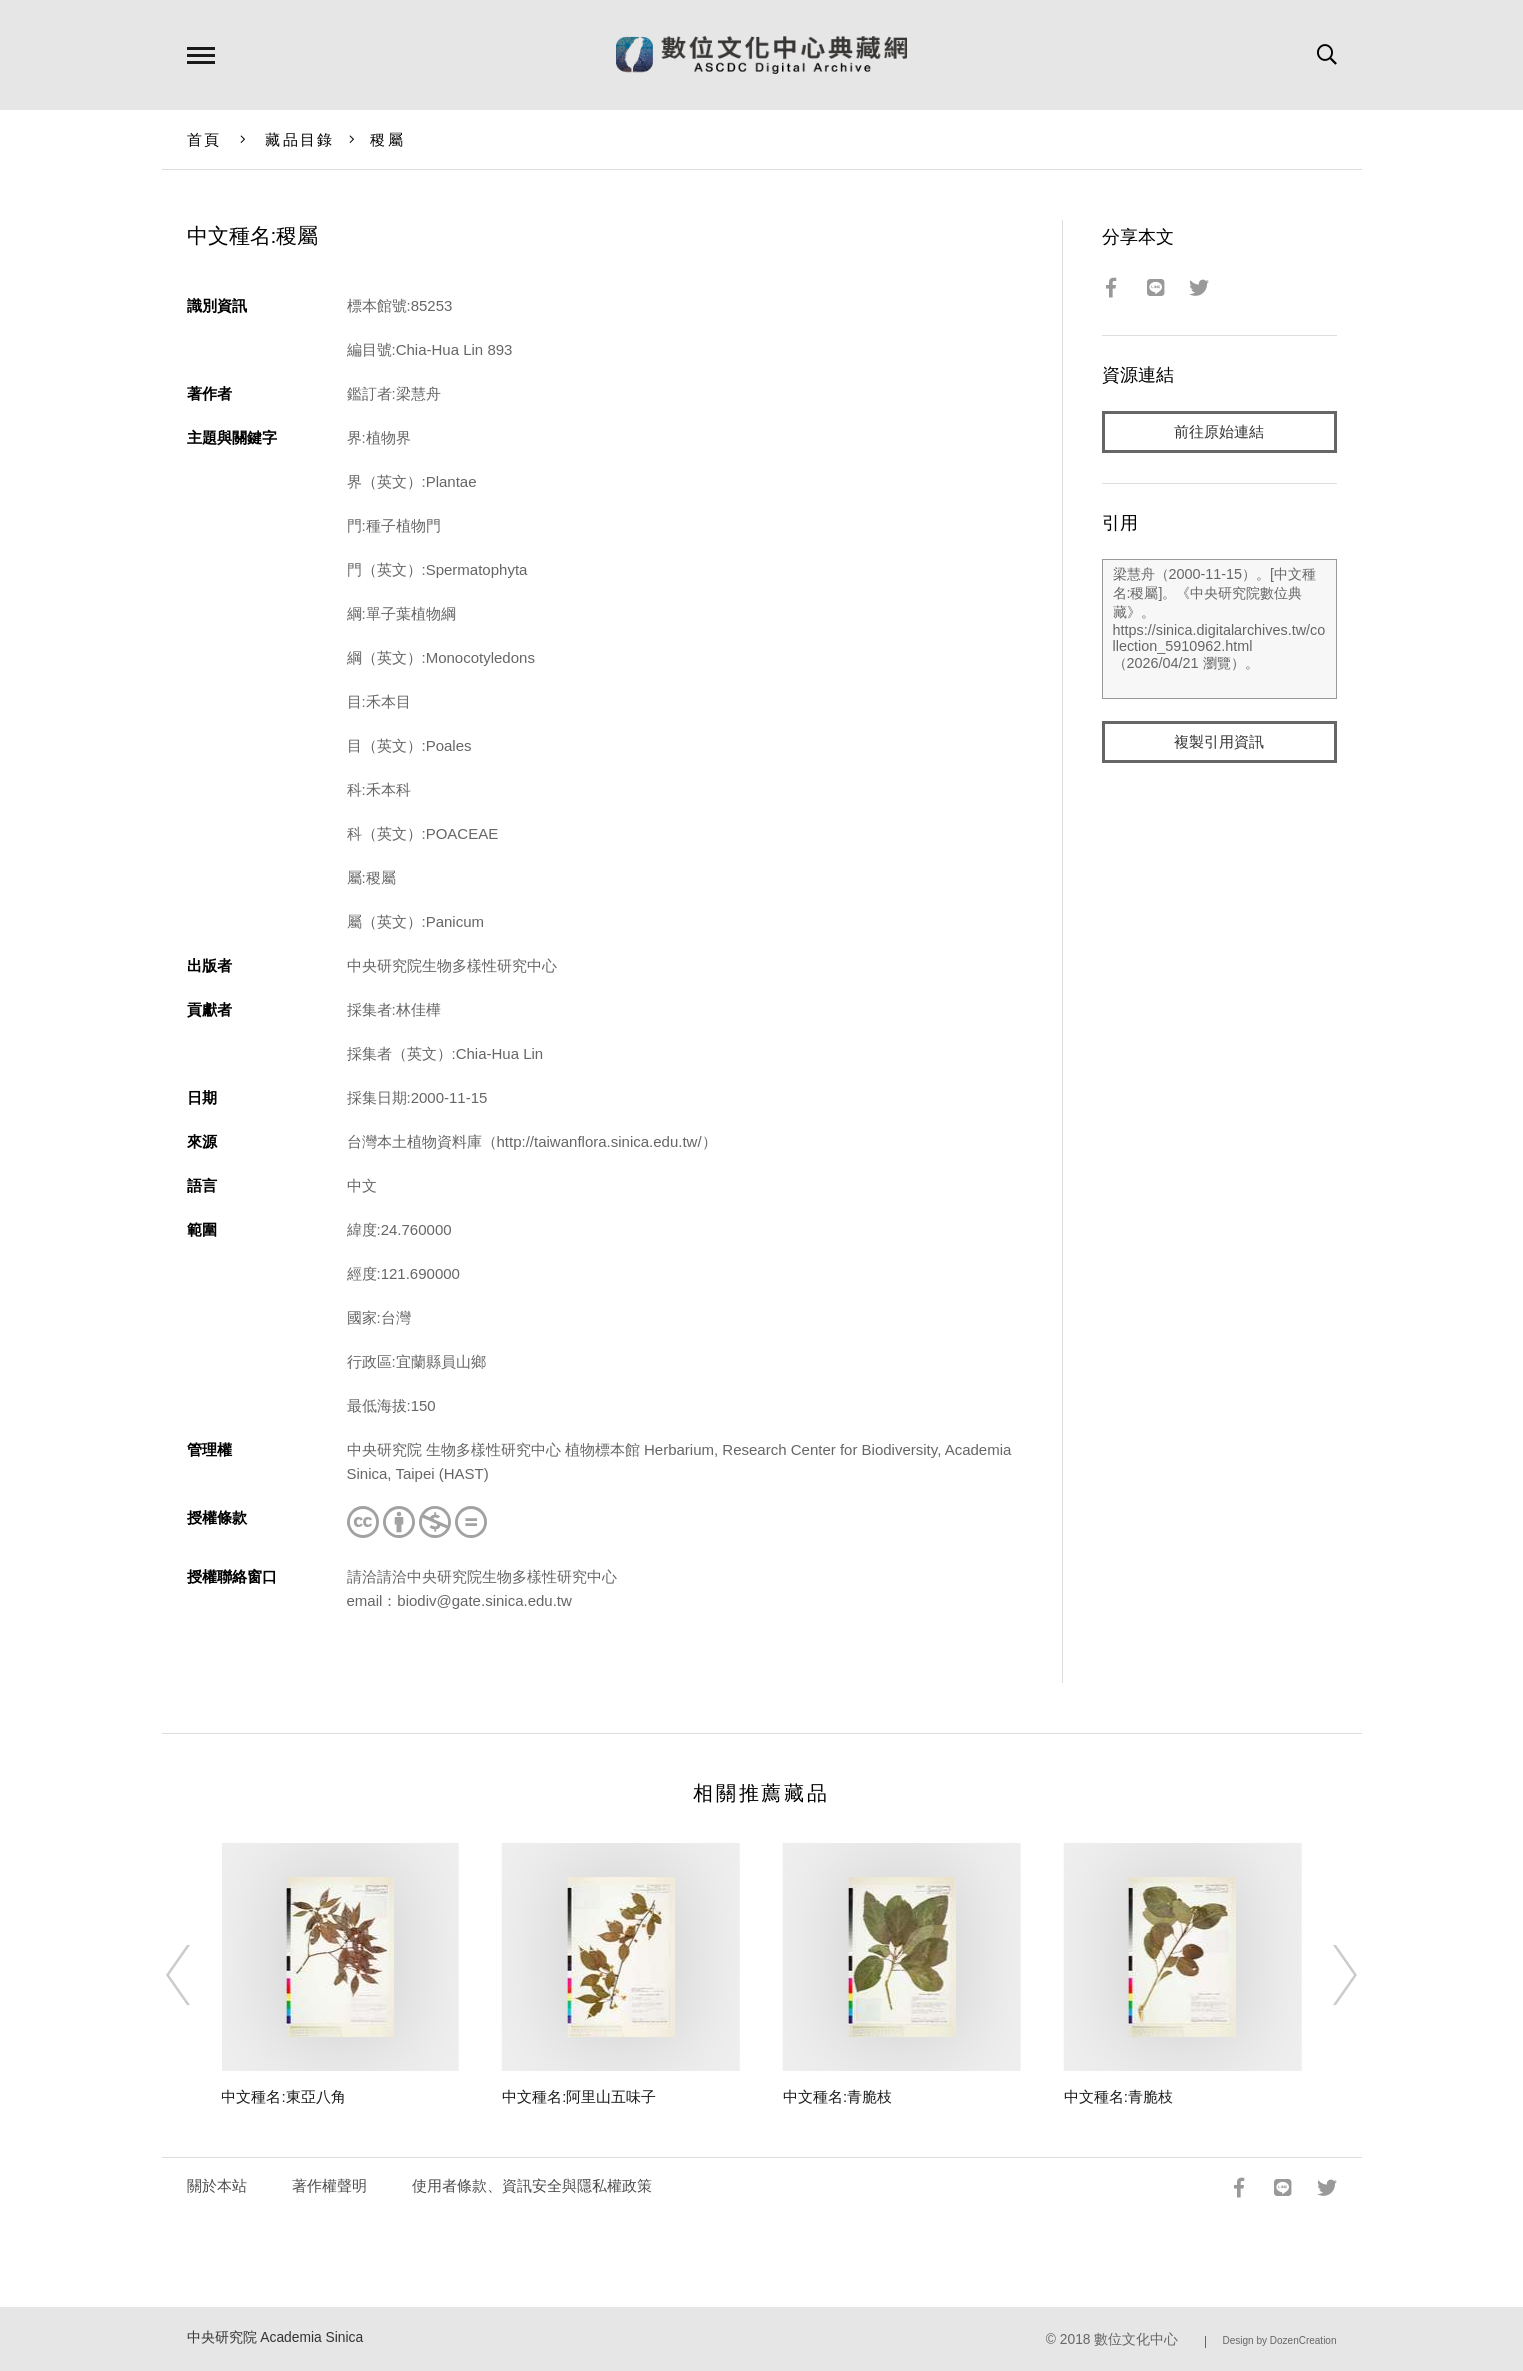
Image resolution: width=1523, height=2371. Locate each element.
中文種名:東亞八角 (283, 2096)
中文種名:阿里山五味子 (579, 2096)
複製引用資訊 (1219, 741)
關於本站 (217, 2185)
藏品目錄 (299, 139)
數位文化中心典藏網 (761, 55)
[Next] (1327, 1975)
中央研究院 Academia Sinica (275, 2337)
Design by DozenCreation (1280, 2340)
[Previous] (196, 1975)
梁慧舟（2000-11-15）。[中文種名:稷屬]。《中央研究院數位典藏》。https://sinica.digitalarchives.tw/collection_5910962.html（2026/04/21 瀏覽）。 (1219, 629)
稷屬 (387, 139)
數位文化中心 (1136, 2339)
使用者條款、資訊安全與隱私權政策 (532, 2185)
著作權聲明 (329, 2185)
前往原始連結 (1219, 431)
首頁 (204, 139)
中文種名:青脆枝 (837, 2096)
